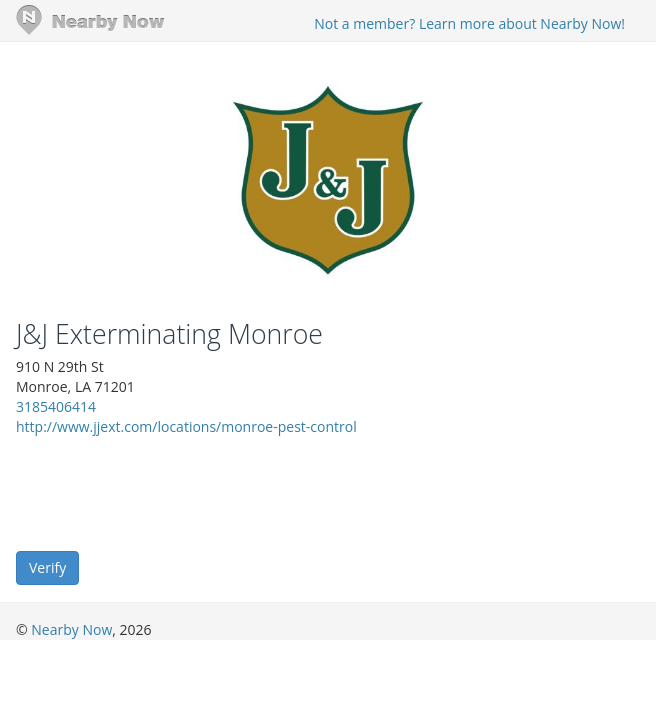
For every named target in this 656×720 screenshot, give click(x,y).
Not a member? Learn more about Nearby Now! (469, 23)
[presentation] (168, 492)
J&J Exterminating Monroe (169, 334)
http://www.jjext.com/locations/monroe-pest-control (186, 426)
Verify (47, 567)
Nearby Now (71, 629)
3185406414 (56, 406)
